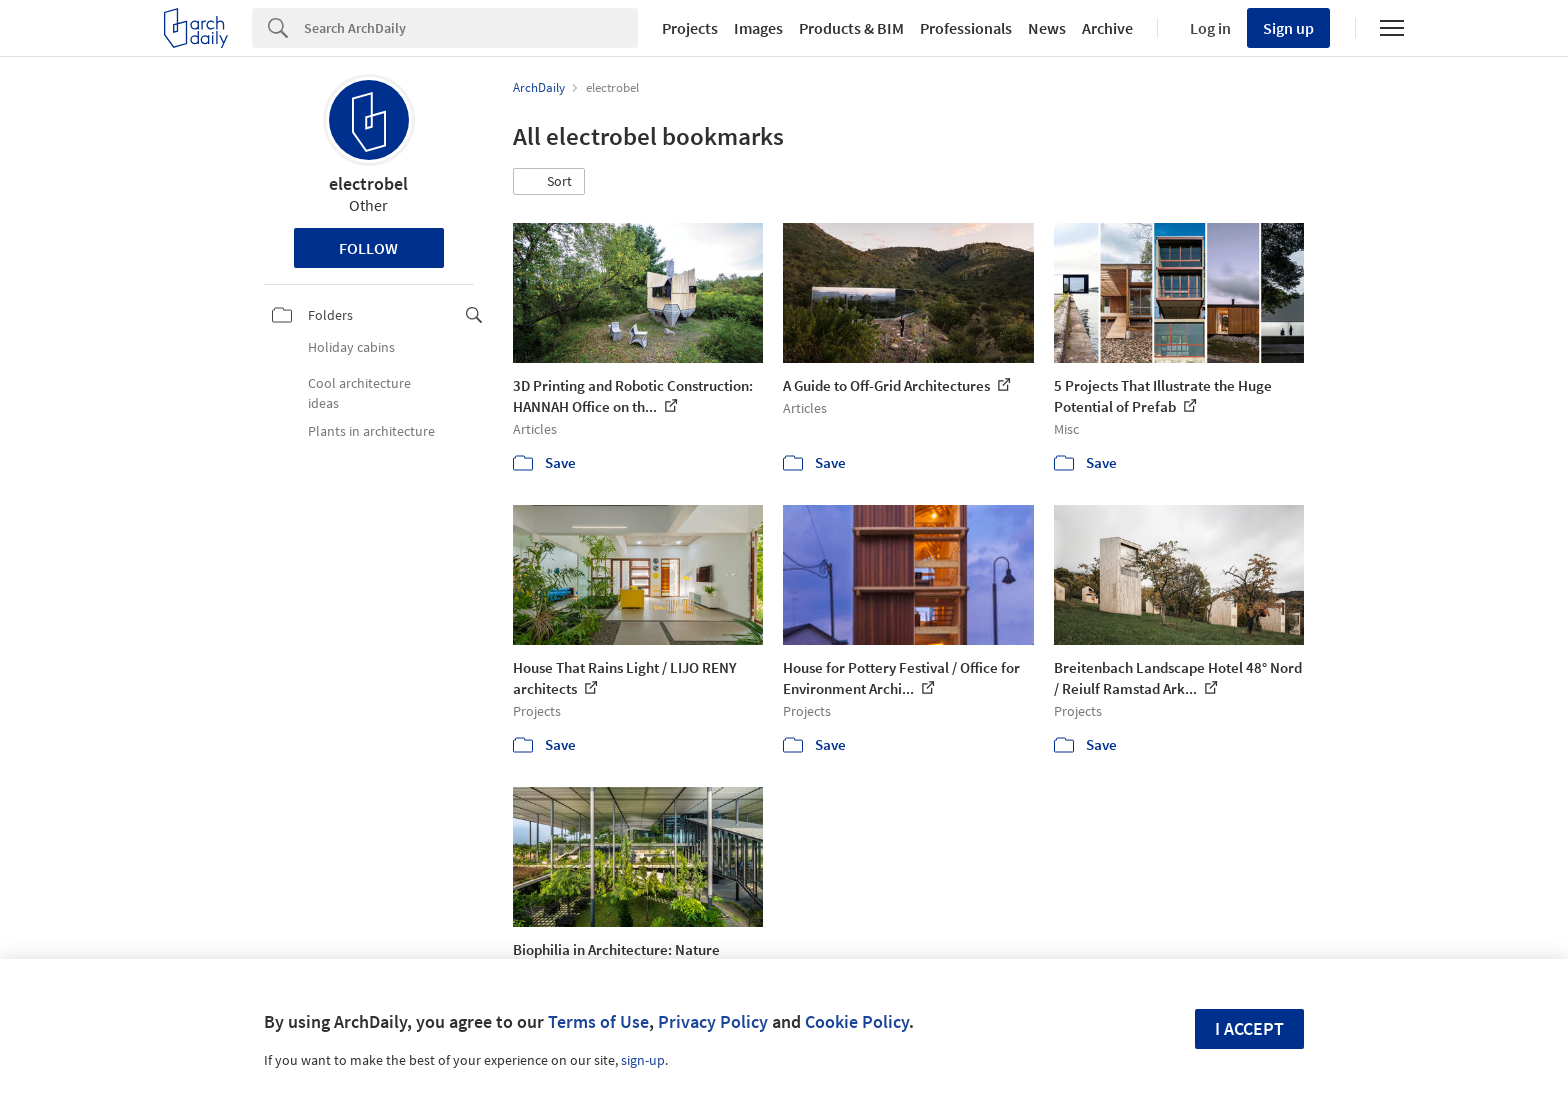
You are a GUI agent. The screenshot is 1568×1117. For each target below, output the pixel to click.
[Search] (471, 28)
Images (758, 28)
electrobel (368, 183)
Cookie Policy (857, 1021)
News (1047, 28)
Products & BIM (851, 28)
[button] (549, 182)
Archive (1107, 28)
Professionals (966, 28)
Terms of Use (598, 1021)
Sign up (1288, 28)
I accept (1249, 1028)
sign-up (643, 1060)
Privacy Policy (713, 1021)
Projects (690, 28)
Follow (368, 248)
